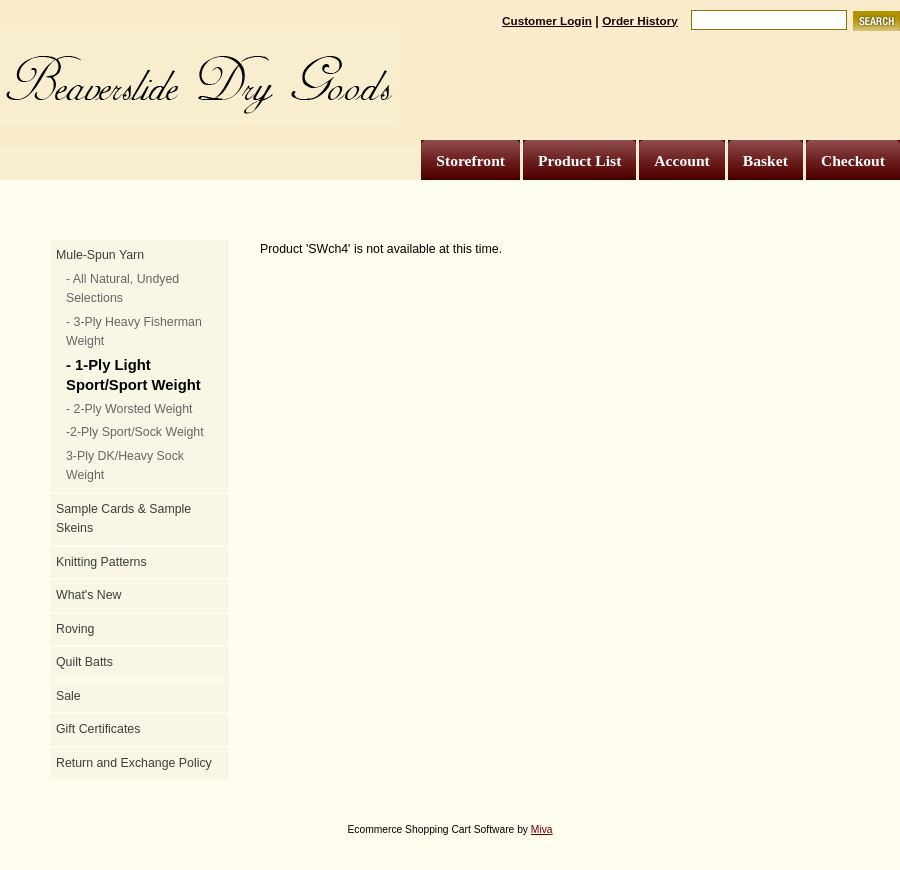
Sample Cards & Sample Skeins (123, 519)
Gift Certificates (98, 729)
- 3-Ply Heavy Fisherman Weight (134, 332)
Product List (579, 160)
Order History (640, 20)
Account (681, 160)
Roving (75, 629)
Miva (542, 829)
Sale (68, 696)
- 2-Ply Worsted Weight (129, 409)
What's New (88, 595)
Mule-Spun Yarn (100, 255)
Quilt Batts (84, 662)
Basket (765, 160)
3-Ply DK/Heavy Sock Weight (125, 466)
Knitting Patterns (101, 562)
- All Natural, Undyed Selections (122, 289)
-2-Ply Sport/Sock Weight (135, 432)
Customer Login (547, 20)
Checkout (853, 160)
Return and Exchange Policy (134, 763)
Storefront (470, 160)
